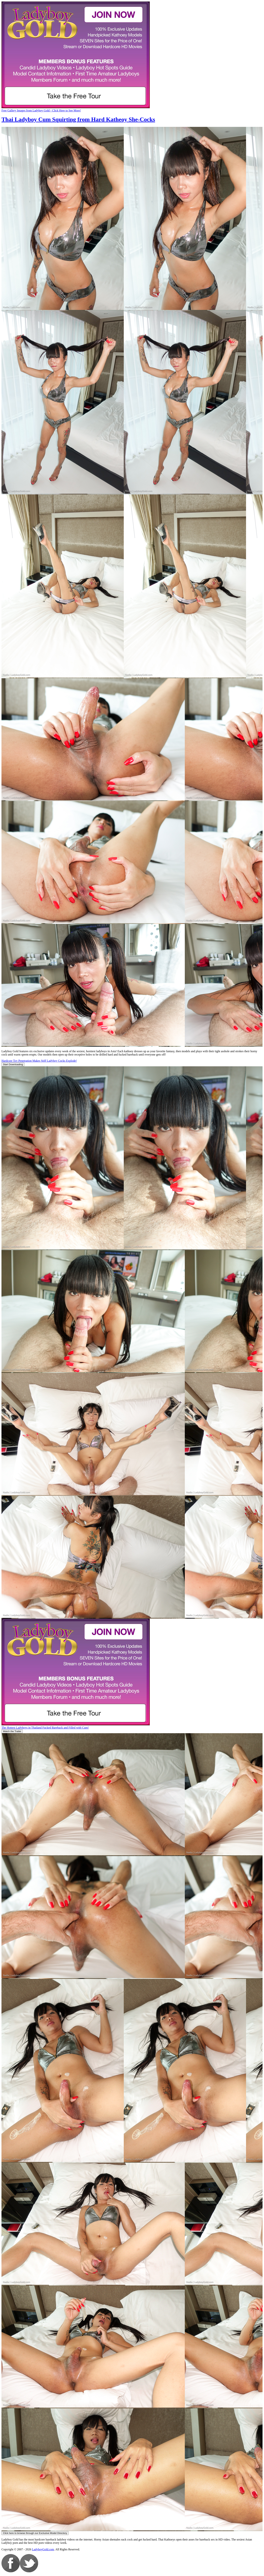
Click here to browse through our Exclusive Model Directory (35, 2533)
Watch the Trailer (12, 1731)
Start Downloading (13, 1064)
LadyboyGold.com (43, 2549)
